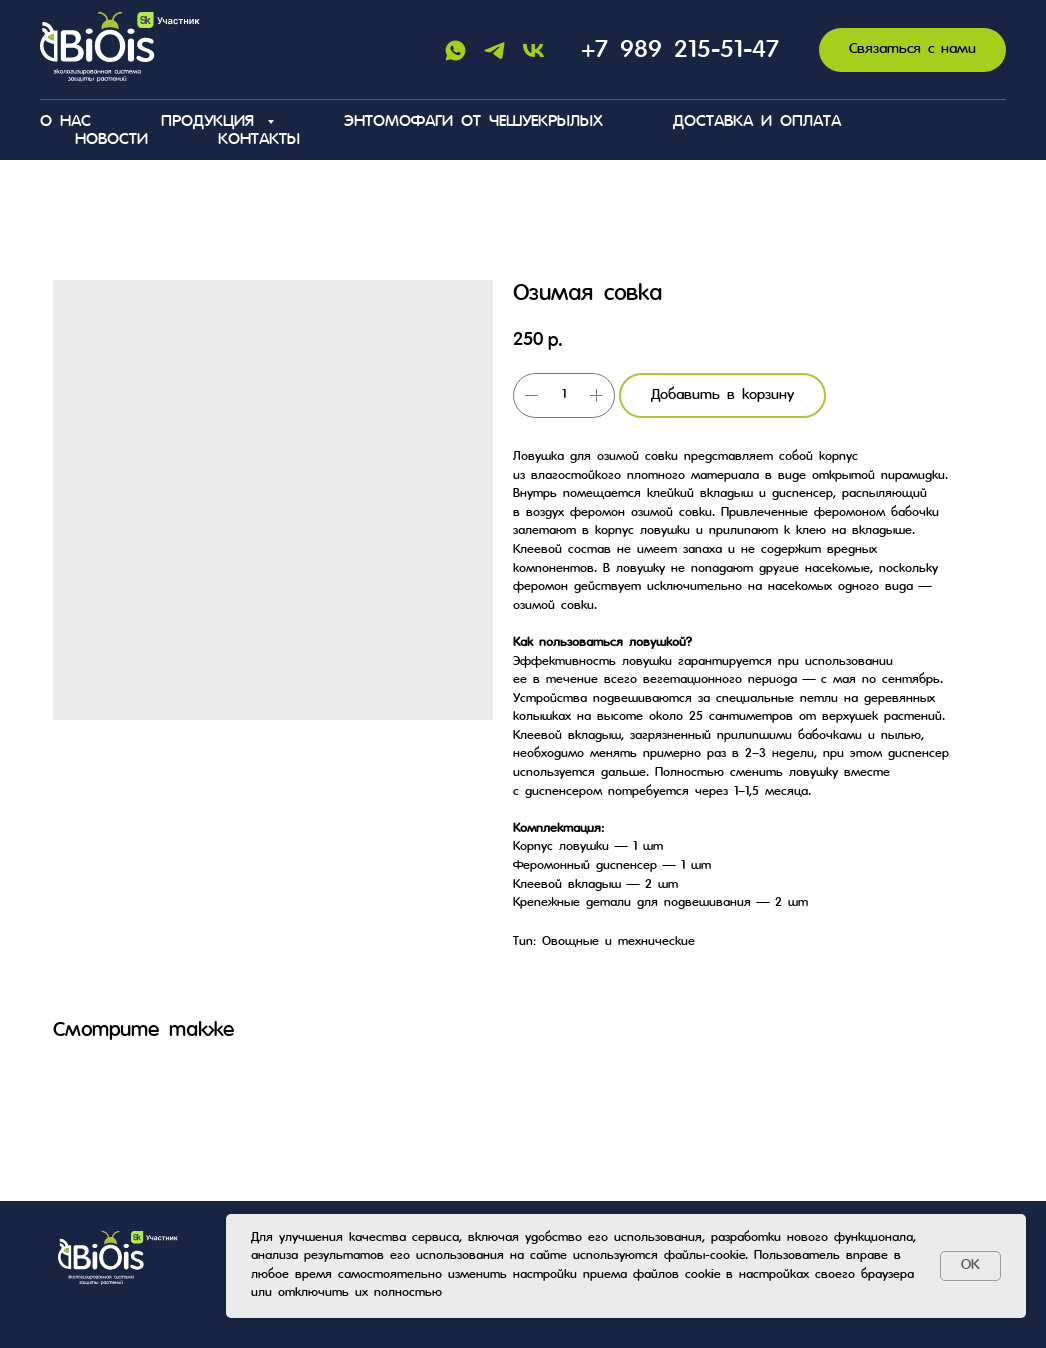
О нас (65, 122)
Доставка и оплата (757, 122)
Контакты (259, 140)
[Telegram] (494, 50)
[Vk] (533, 50)
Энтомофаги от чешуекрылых (473, 122)
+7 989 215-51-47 (680, 50)
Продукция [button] (211, 122)
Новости (111, 140)
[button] (912, 50)
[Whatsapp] (455, 50)
